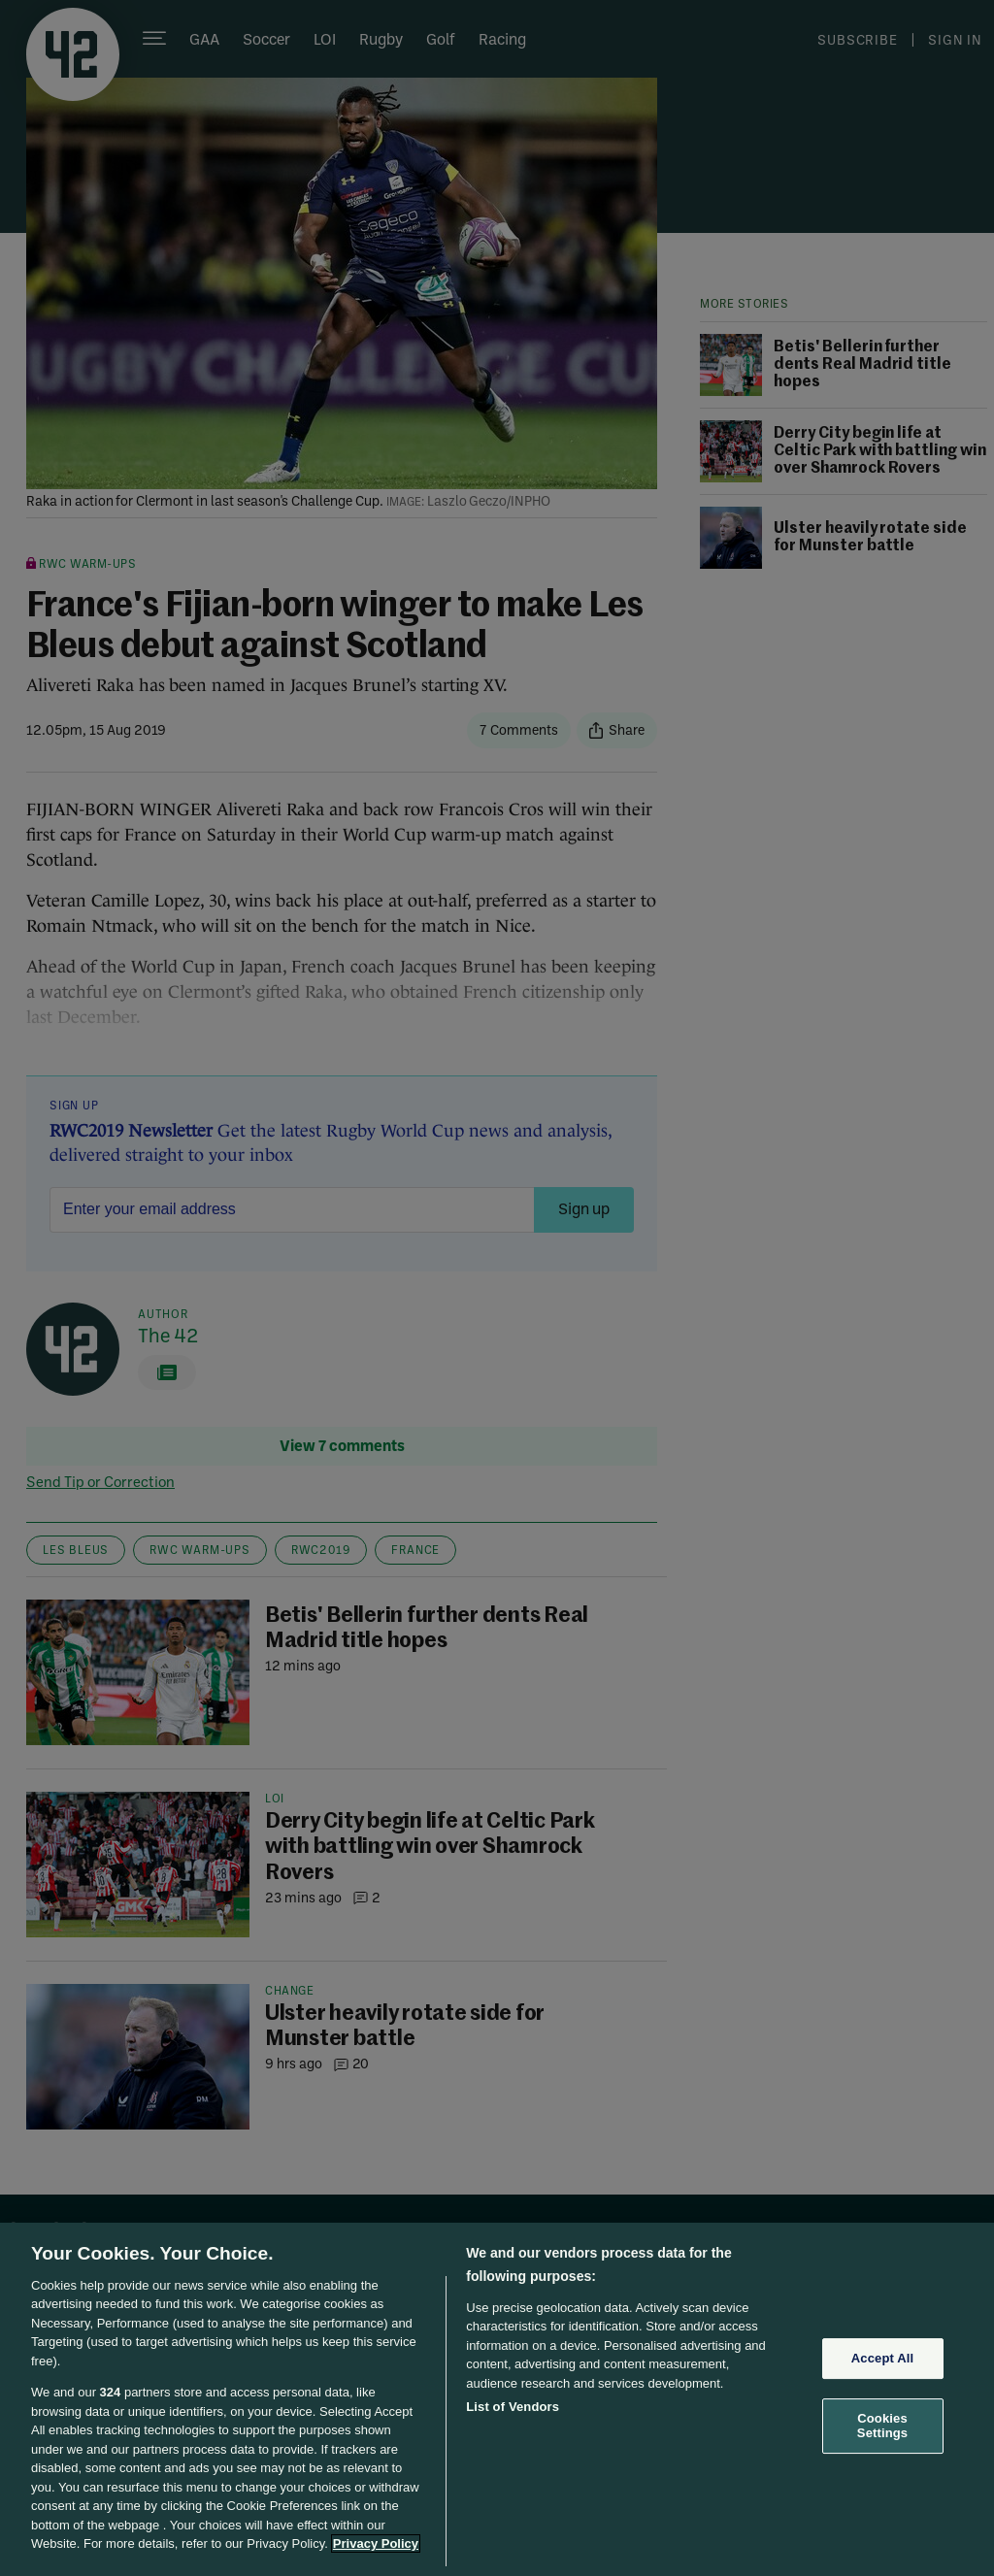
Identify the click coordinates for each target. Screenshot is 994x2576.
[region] (497, 2399)
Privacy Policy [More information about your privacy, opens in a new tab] (375, 2543)
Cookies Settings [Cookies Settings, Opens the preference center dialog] (882, 2426)
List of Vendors (512, 2406)
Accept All (882, 2358)
